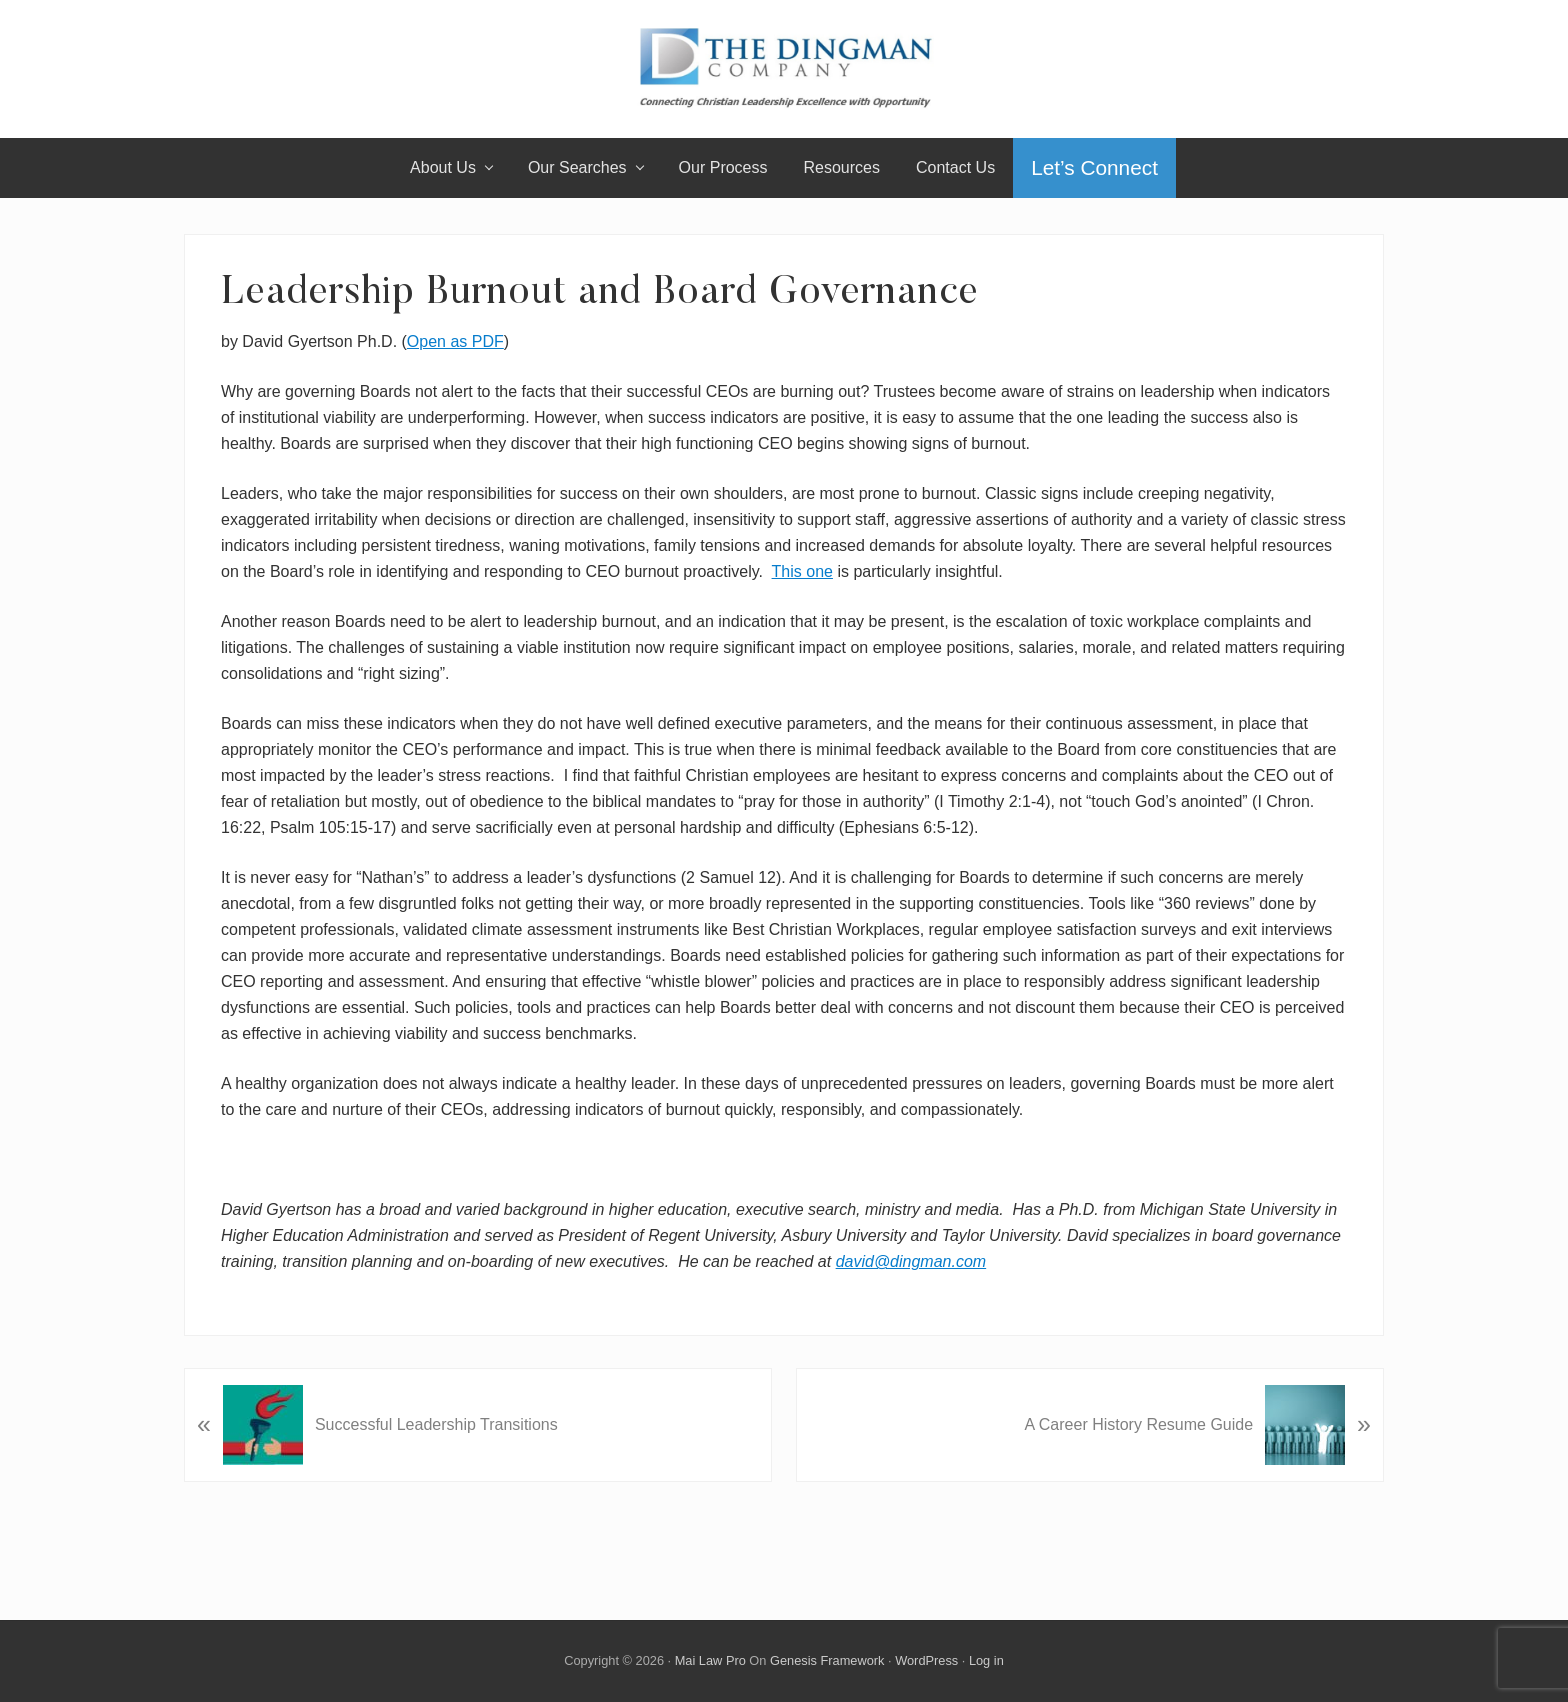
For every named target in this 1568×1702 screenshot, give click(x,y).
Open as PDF (455, 341)
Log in (986, 1660)
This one (802, 571)
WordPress (926, 1660)
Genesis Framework (827, 1660)
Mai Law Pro (710, 1660)
